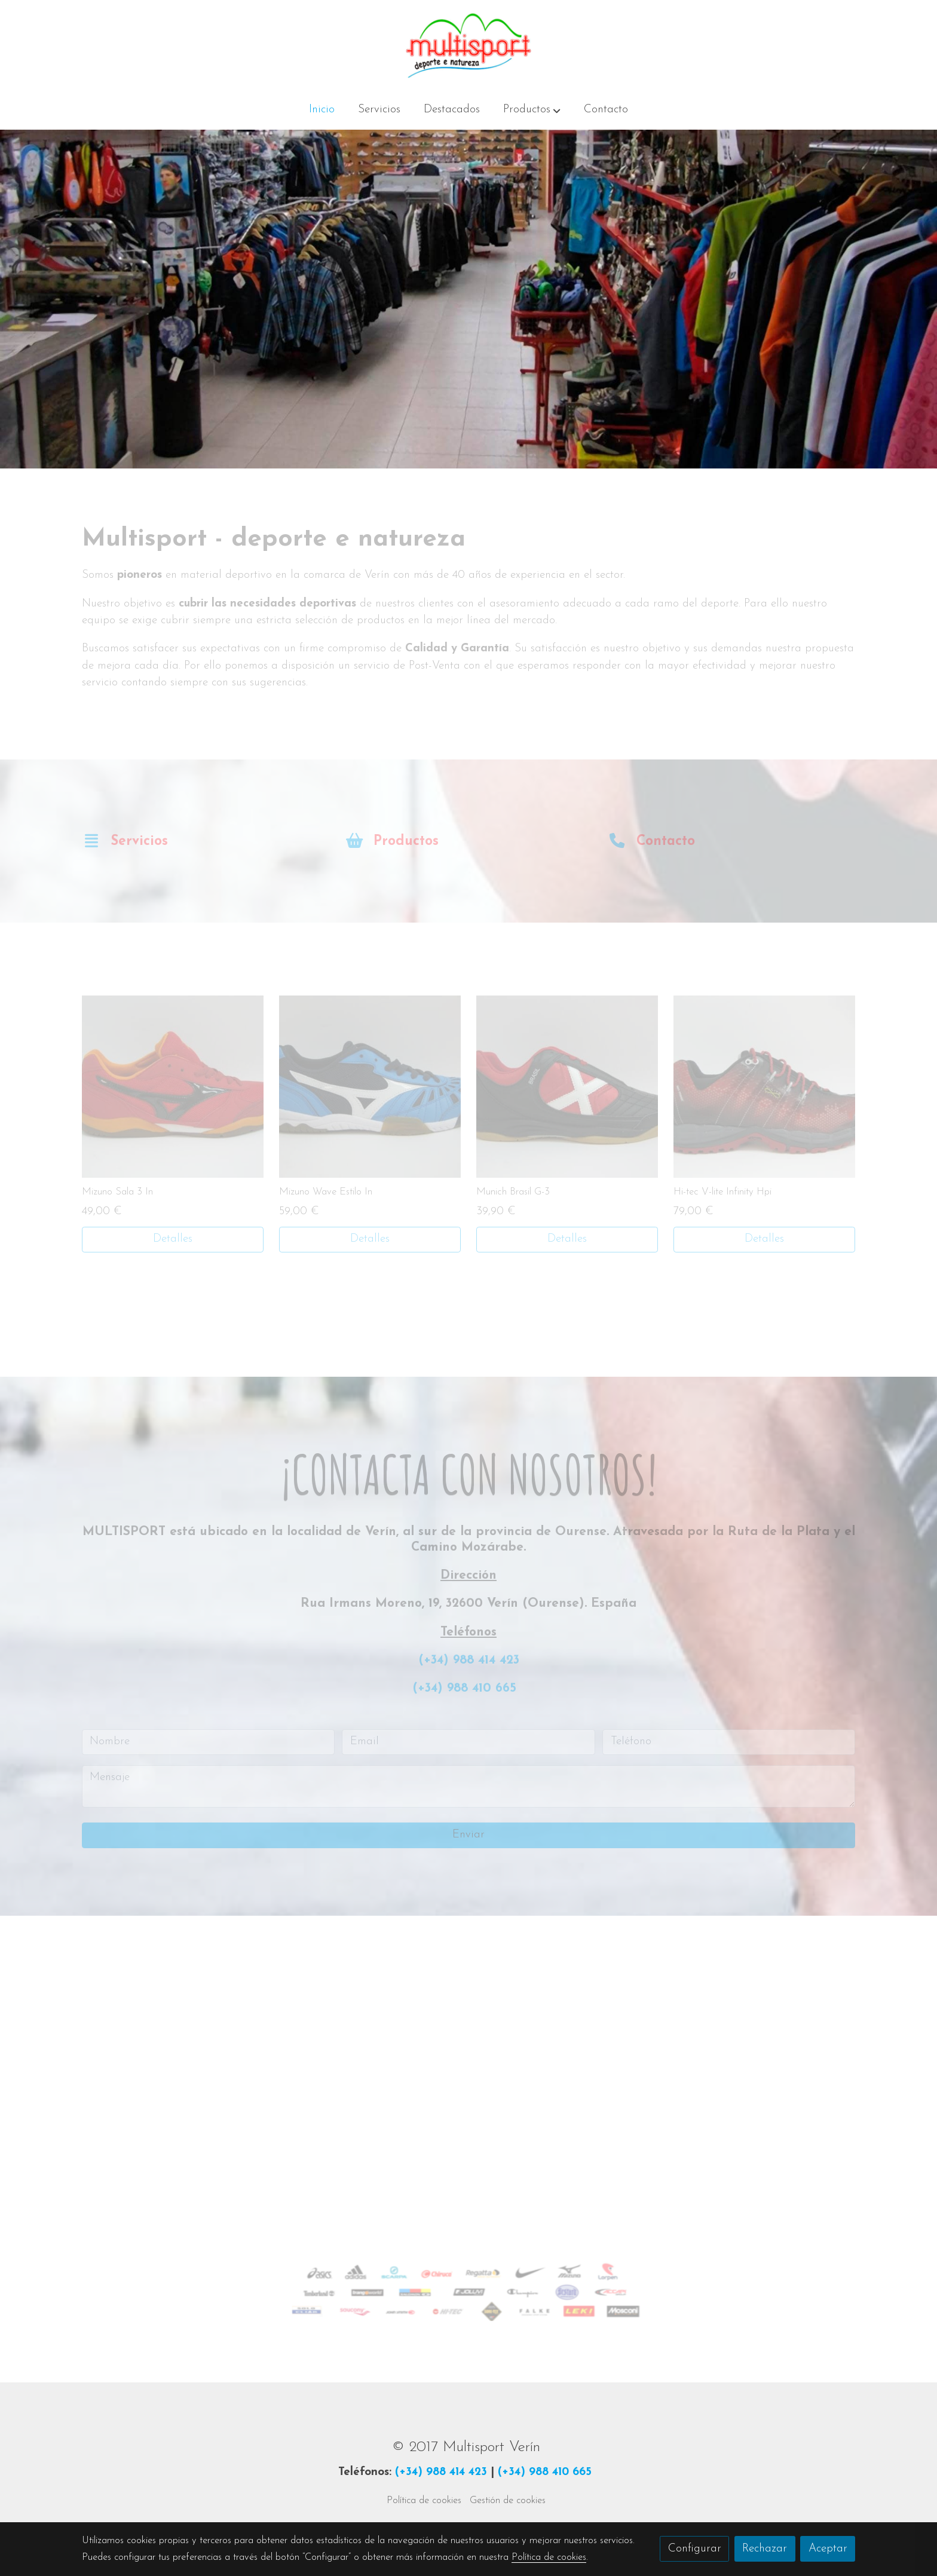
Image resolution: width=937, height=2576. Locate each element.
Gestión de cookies (508, 2500)
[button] (532, 110)
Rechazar (764, 2548)
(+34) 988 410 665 (545, 2472)
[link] (468, 45)
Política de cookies (424, 2500)
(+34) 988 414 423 (441, 2472)
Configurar (694, 2548)
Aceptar (828, 2548)
